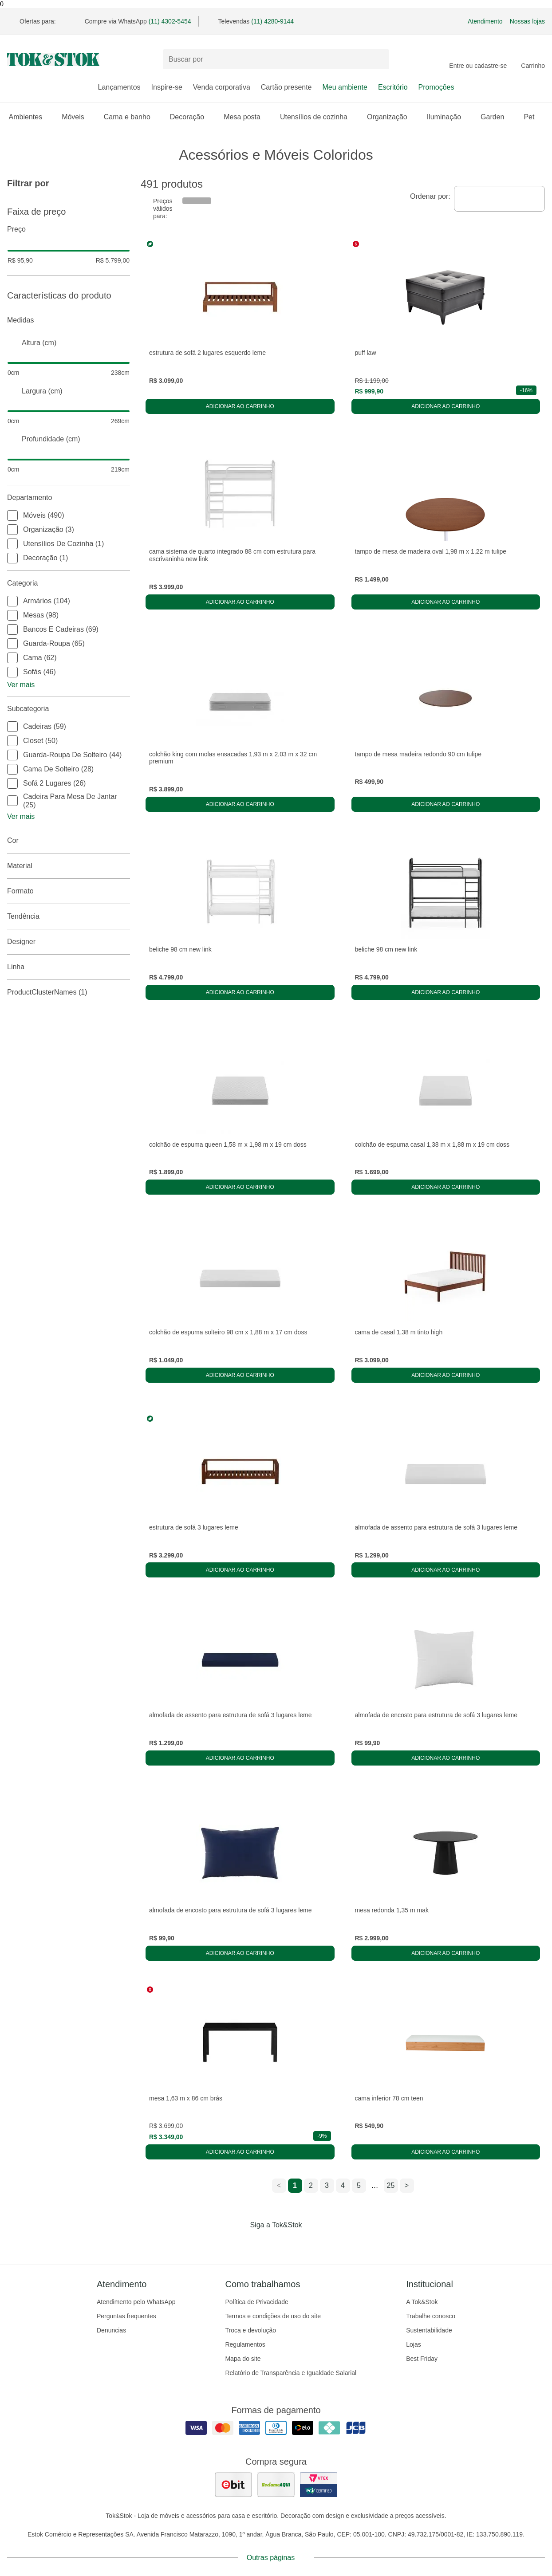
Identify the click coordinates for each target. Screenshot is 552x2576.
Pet (533, 117)
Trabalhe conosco (430, 2316)
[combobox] (499, 199)
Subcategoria (68, 709)
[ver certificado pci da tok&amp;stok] (318, 2484)
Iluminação (448, 117)
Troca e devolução (250, 2330)
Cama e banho (131, 117)
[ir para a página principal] (53, 59)
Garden (497, 117)
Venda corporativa (221, 87)
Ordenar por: (430, 196)
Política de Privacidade (256, 2301)
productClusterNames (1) (68, 992)
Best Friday (422, 2358)
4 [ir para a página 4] (343, 2185)
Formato (68, 891)
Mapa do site (242, 2358)
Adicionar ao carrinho (240, 406)
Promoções (436, 87)
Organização (391, 117)
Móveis (77, 117)
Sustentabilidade (429, 2330)
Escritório (393, 87)
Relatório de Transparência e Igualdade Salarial (290, 2372)
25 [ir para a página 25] (391, 2185)
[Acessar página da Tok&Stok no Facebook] (239, 2243)
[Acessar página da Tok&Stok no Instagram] (263, 2243)
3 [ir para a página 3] (327, 2185)
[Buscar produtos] (276, 59)
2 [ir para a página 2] (311, 2185)
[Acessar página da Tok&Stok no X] (313, 2243)
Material (68, 866)
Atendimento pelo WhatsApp (136, 2301)
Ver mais (21, 684)
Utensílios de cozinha (318, 117)
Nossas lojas (527, 21)
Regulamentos (245, 2344)
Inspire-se (166, 87)
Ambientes (30, 117)
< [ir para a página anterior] (279, 2185)
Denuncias (111, 2330)
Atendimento (485, 21)
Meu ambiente (345, 87)
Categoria (68, 583)
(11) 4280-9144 (272, 21)
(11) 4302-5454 (170, 21)
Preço (68, 229)
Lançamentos (119, 87)
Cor (68, 840)
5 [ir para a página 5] (359, 2185)
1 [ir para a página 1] (295, 2185)
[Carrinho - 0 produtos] (533, 59)
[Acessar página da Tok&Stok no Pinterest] (288, 2243)
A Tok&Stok (422, 2301)
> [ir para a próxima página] (407, 2185)
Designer (68, 941)
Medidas (68, 320)
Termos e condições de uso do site (273, 2316)
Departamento (68, 497)
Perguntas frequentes (126, 2316)
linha (68, 967)
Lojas (413, 2344)
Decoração (191, 117)
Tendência (68, 916)
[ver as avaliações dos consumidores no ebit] (233, 2484)
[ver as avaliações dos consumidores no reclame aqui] (276, 2484)
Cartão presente (286, 87)
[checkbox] (12, 515)
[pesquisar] (378, 59)
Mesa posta (246, 117)
